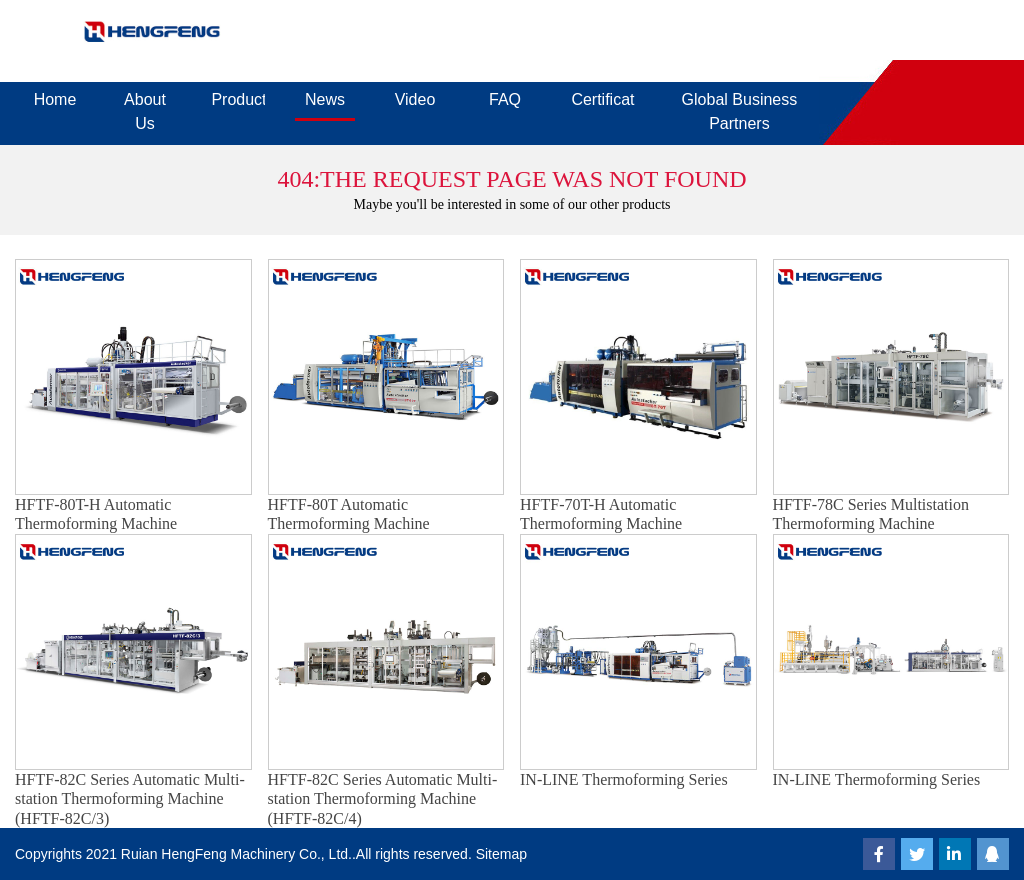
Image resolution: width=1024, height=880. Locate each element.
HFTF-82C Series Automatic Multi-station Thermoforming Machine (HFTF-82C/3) (130, 798)
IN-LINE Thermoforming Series (624, 779)
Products (238, 99)
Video (415, 99)
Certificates (602, 99)
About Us (145, 111)
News (325, 99)
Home (55, 99)
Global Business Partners (740, 111)
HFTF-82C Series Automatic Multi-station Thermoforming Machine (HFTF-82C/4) (383, 798)
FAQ (505, 99)
